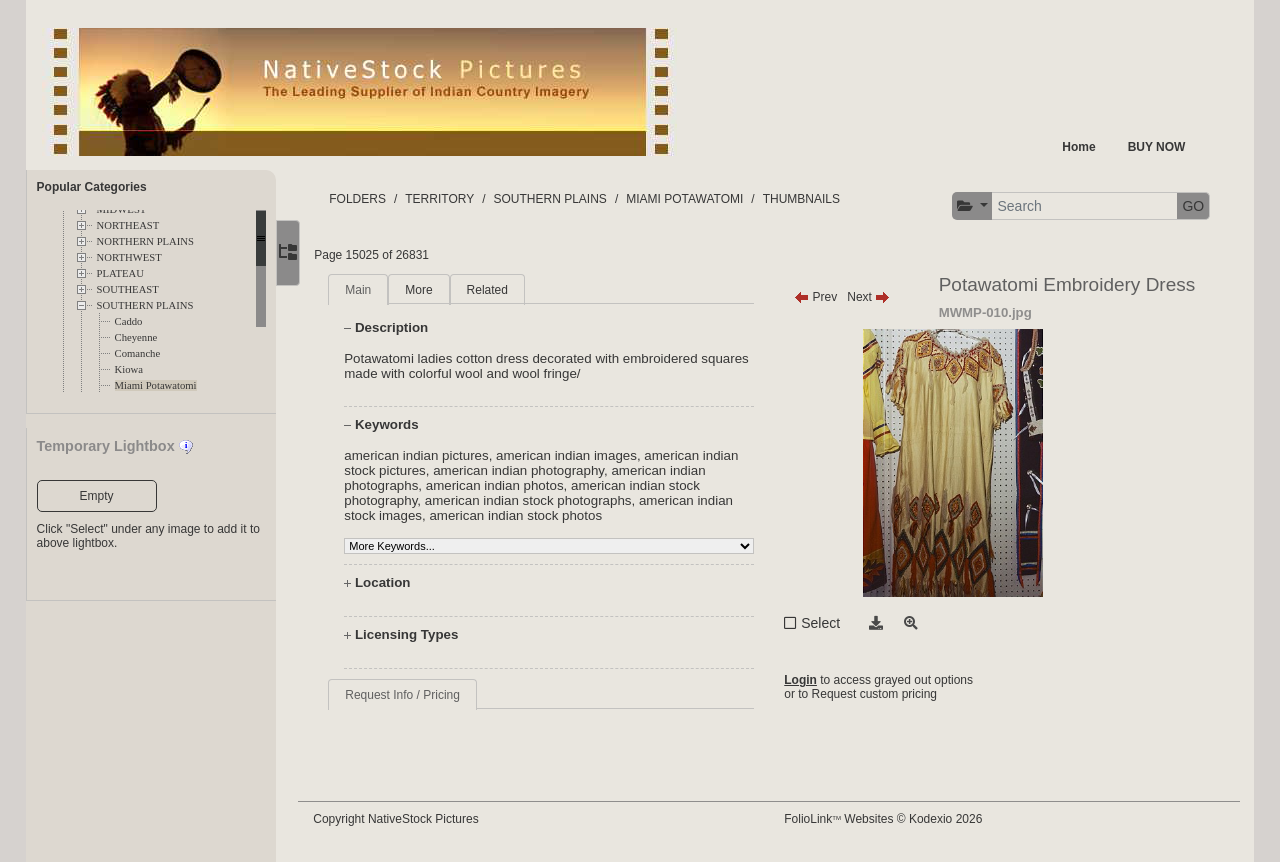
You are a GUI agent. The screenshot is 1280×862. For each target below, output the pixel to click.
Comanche (138, 353)
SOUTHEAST (128, 289)
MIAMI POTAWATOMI (697, 199)
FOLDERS (370, 199)
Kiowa (129, 369)
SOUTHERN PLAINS (145, 305)
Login (806, 680)
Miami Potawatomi (156, 385)
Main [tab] (371, 290)
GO (1193, 206)
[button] (971, 206)
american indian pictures (429, 455)
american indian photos (507, 485)
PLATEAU (120, 273)
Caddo (129, 321)
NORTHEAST (128, 225)
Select (826, 623)
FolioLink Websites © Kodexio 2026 (889, 819)
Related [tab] (499, 290)
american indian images (578, 455)
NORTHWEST (129, 257)
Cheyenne (136, 337)
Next (874, 297)
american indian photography (530, 470)
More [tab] (431, 290)
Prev (821, 297)
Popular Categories (92, 187)
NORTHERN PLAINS (145, 241)
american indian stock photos (528, 515)
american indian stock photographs (540, 500)
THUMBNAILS (813, 199)
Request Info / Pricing (415, 695)
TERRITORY (452, 199)
